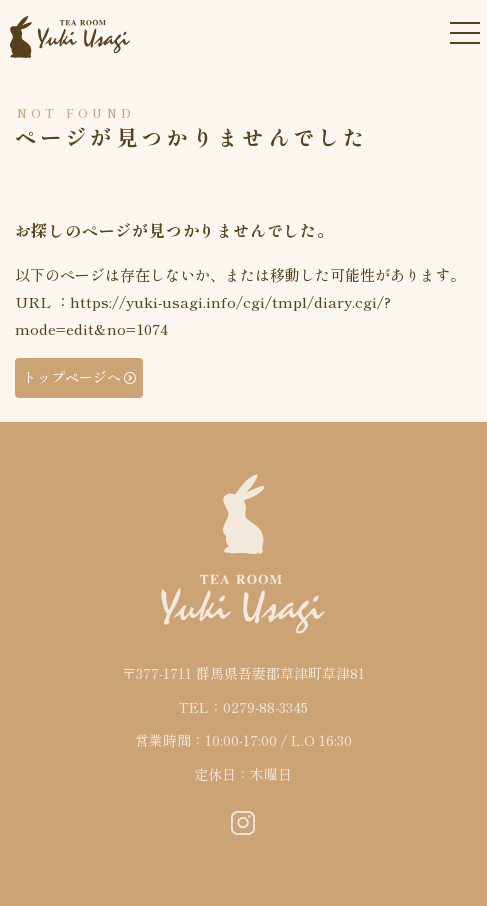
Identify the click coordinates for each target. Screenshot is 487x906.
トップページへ (72, 377)
